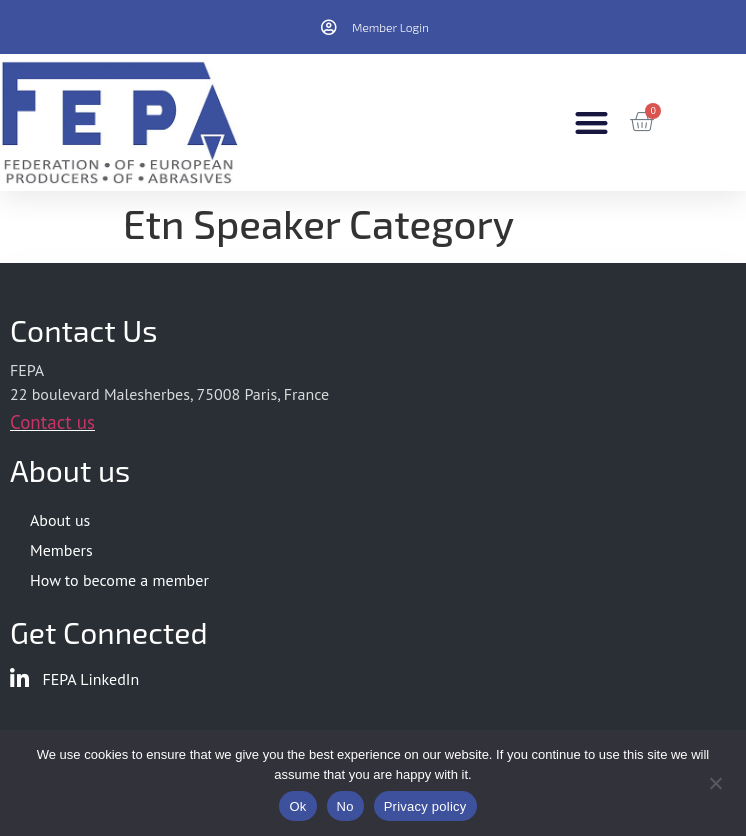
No (345, 806)
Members (61, 550)
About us (60, 520)
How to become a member (119, 580)
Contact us (52, 422)
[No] (715, 781)
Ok (297, 806)
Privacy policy (425, 806)
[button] (591, 122)
